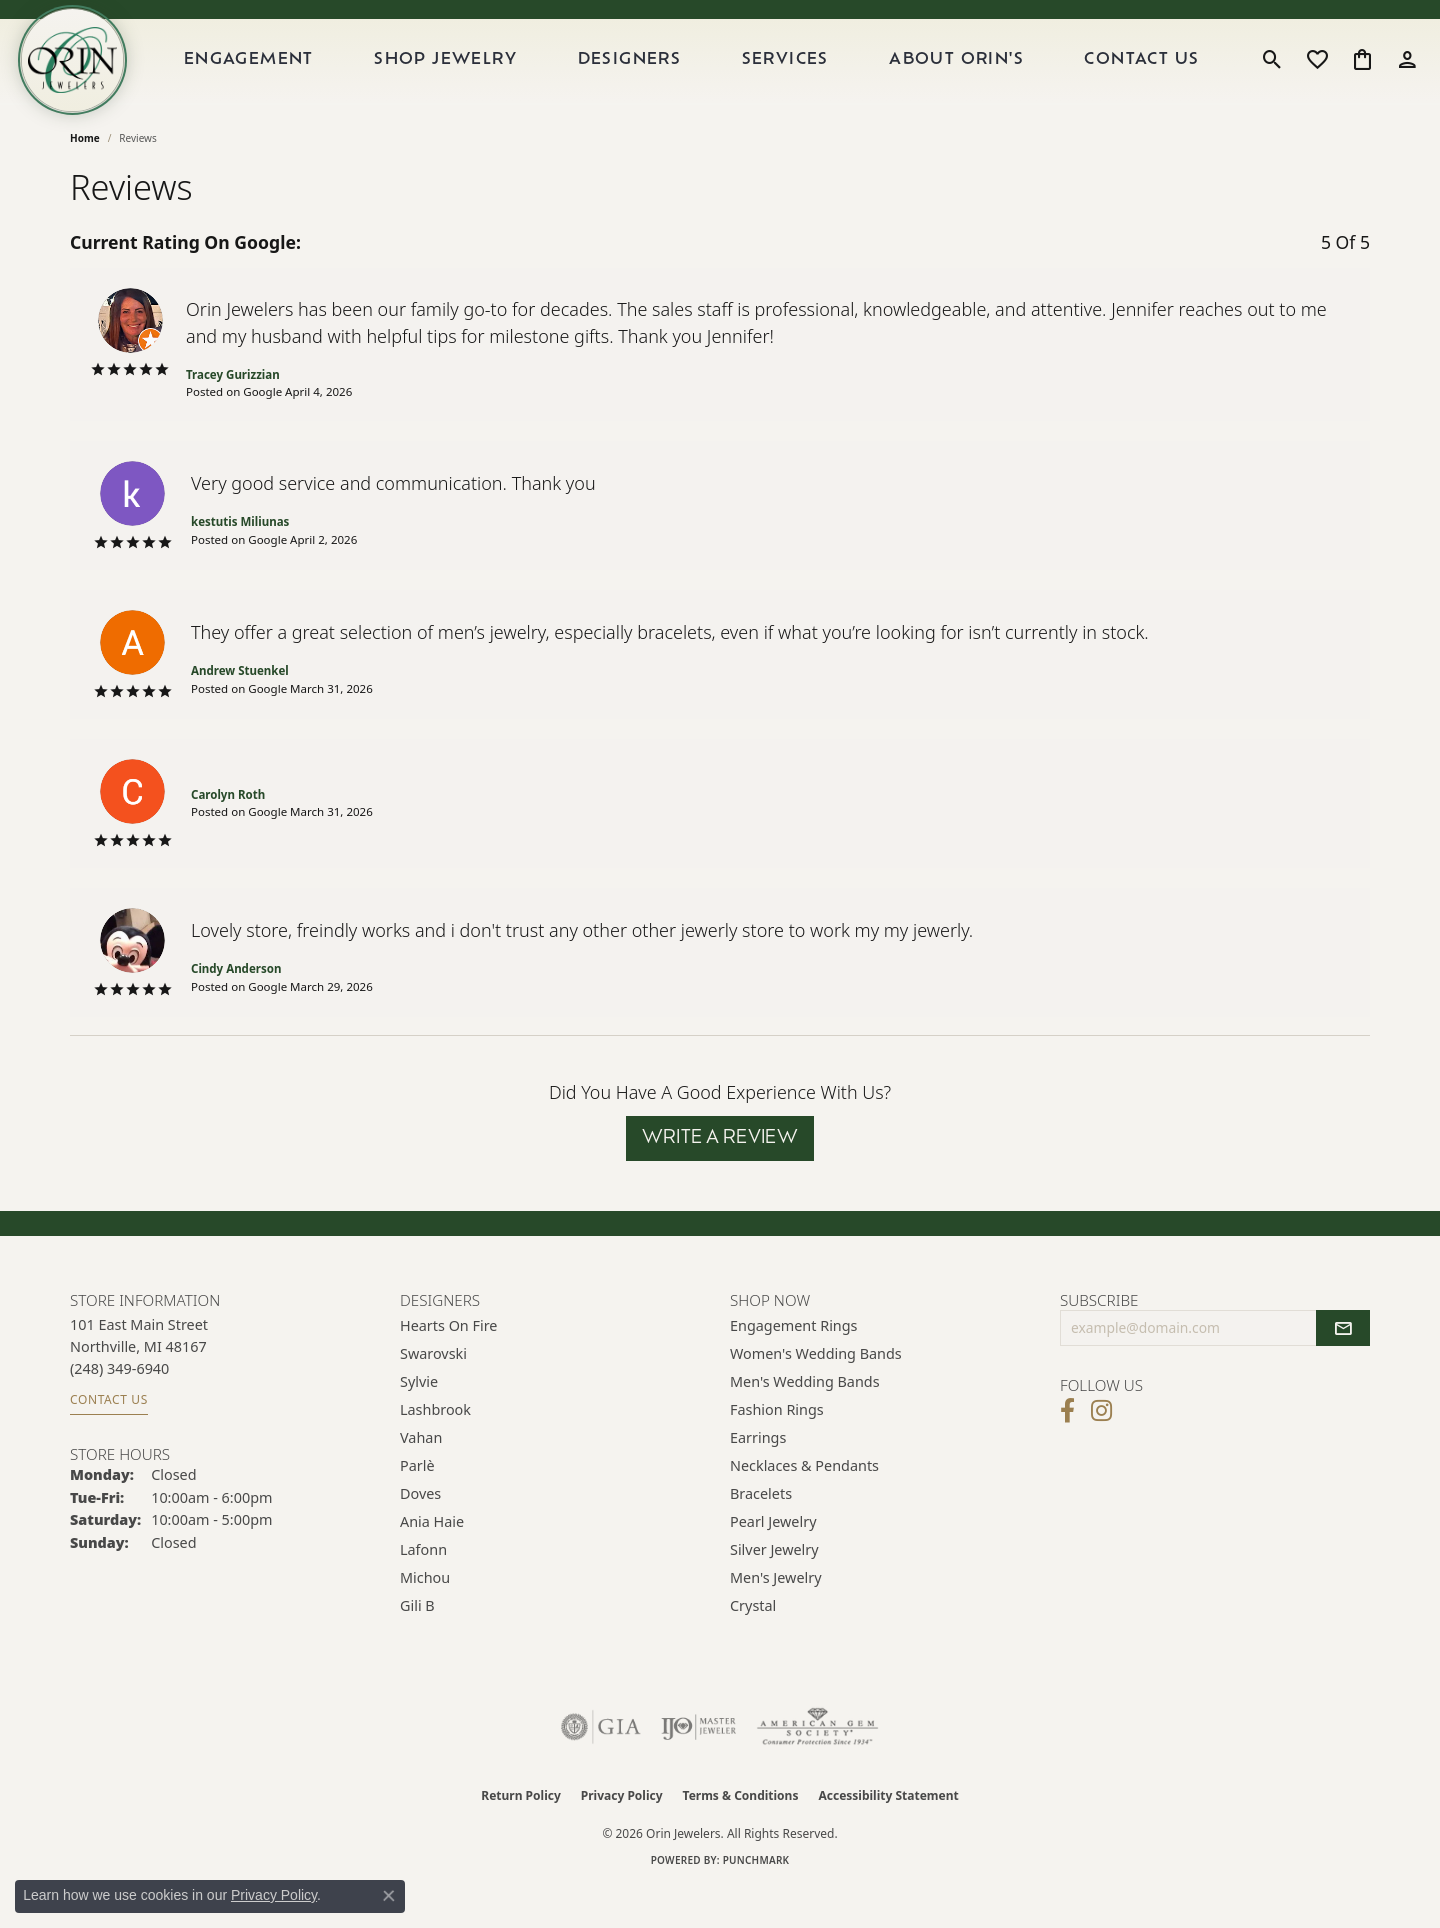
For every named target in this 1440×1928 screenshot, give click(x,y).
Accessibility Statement (888, 1834)
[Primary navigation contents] (714, 79)
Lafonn (423, 1588)
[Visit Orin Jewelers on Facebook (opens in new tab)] (1067, 1450)
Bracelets (761, 1532)
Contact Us (1148, 79)
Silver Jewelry (774, 1588)
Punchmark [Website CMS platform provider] (756, 1899)
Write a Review (720, 1176)
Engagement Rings (794, 1364)
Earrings (758, 1476)
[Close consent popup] (389, 1896)
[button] (1272, 79)
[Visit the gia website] (601, 1766)
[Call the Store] (119, 1406)
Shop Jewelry (477, 79)
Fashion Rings (777, 1448)
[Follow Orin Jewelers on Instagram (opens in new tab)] (1101, 1450)
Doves (420, 1532)
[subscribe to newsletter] (1343, 1367)
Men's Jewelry (776, 1616)
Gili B (417, 1644)
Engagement (287, 79)
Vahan (421, 1476)
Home (85, 176)
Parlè (417, 1504)
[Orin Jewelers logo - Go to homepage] (98, 79)
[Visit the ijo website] (698, 1766)
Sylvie (419, 1420)
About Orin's (969, 79)
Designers (655, 79)
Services (804, 79)
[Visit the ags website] (817, 1766)
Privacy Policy (622, 1834)
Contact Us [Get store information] (109, 1438)
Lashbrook (435, 1448)
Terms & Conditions (741, 1834)
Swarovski (433, 1392)
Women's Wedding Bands (816, 1392)
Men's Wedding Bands (805, 1420)
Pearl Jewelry (773, 1560)
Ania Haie (432, 1560)
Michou (425, 1616)
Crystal (753, 1644)
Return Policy (521, 1834)
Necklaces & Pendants (804, 1504)
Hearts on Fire (448, 1364)
